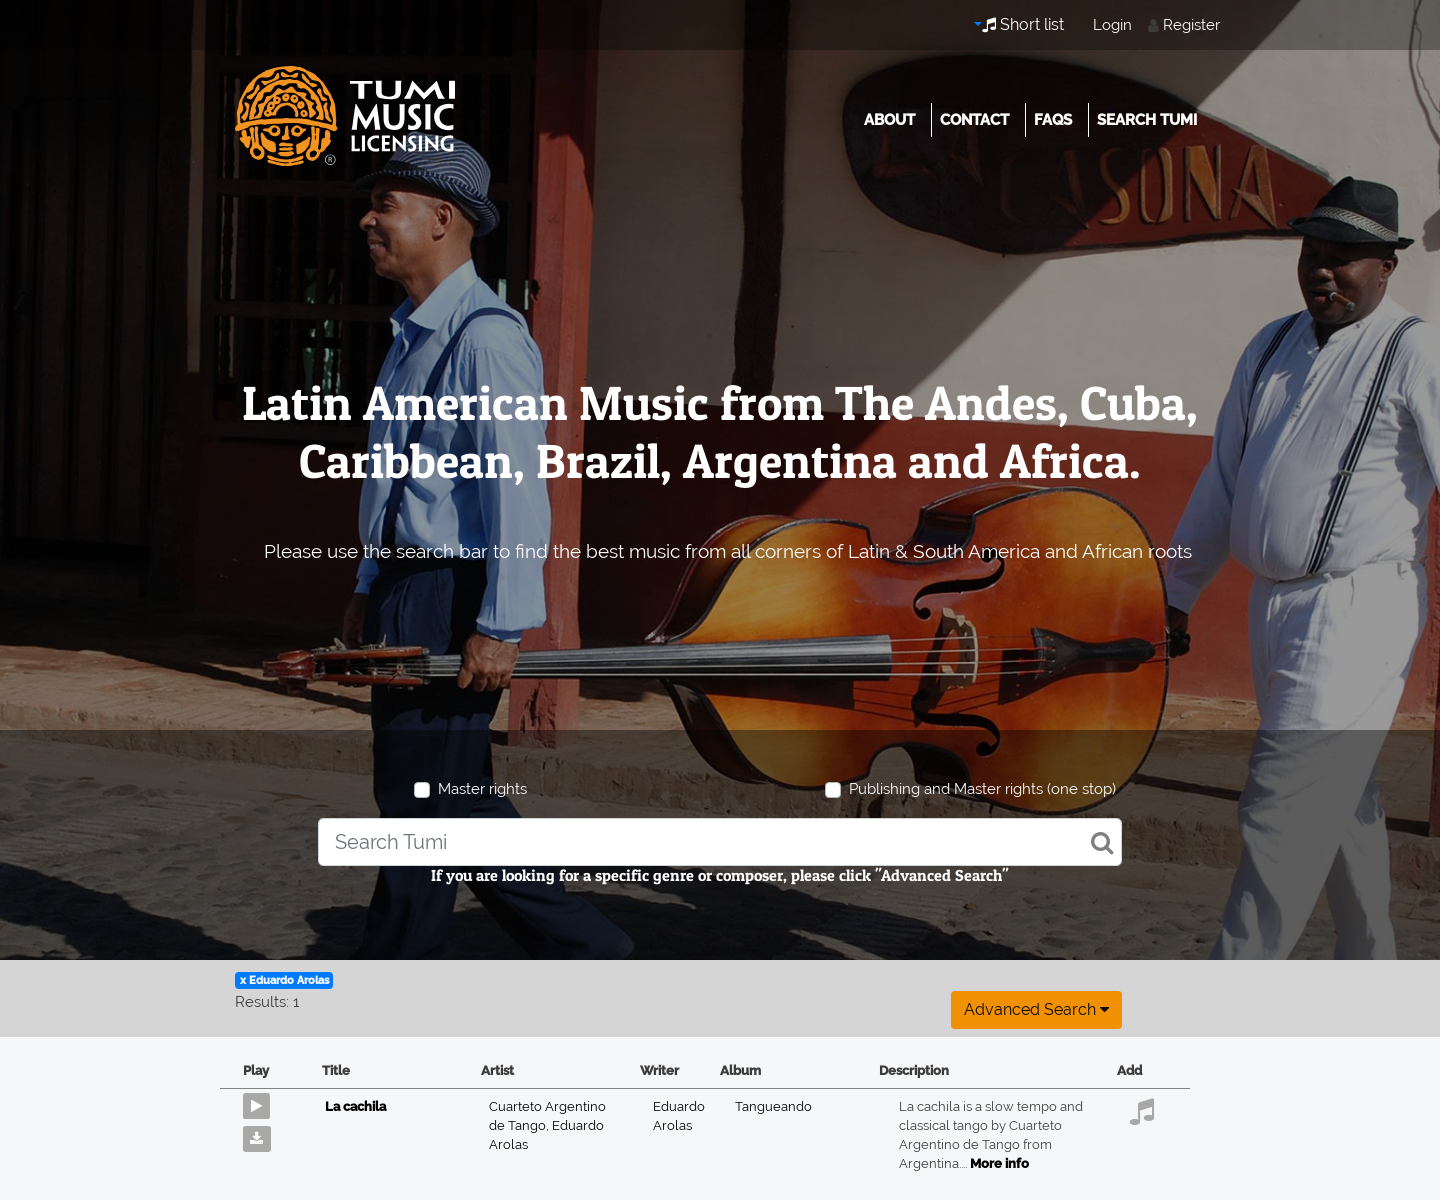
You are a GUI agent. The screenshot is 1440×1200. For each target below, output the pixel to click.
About (889, 120)
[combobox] (719, 842)
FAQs (1053, 120)
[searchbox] (719, 842)
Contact (974, 120)
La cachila (355, 1106)
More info (999, 1163)
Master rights (482, 789)
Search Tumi (1147, 120)
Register (1191, 25)
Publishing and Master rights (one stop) (982, 789)
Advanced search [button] (1036, 1009)
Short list (1023, 24)
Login (1112, 25)
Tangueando (773, 1106)
